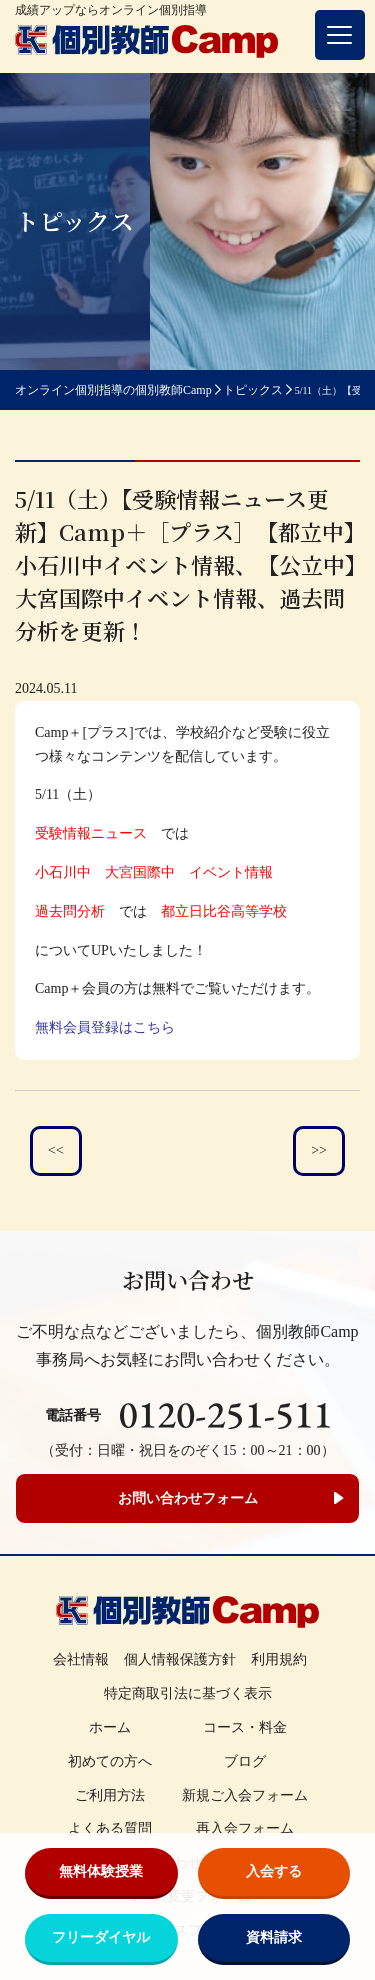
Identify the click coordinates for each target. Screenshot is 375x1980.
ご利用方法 (110, 1795)
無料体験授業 (101, 1871)
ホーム (110, 1727)
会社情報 (81, 1659)
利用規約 (279, 1659)
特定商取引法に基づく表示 (188, 1693)
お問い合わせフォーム (188, 1498)
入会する (274, 1871)
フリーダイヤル (101, 1937)
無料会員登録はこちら (105, 1027)
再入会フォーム (245, 1828)
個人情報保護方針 (180, 1659)
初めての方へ (110, 1761)
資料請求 (274, 1937)
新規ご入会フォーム (245, 1795)
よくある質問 (110, 1828)
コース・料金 (245, 1727)
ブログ (245, 1761)
